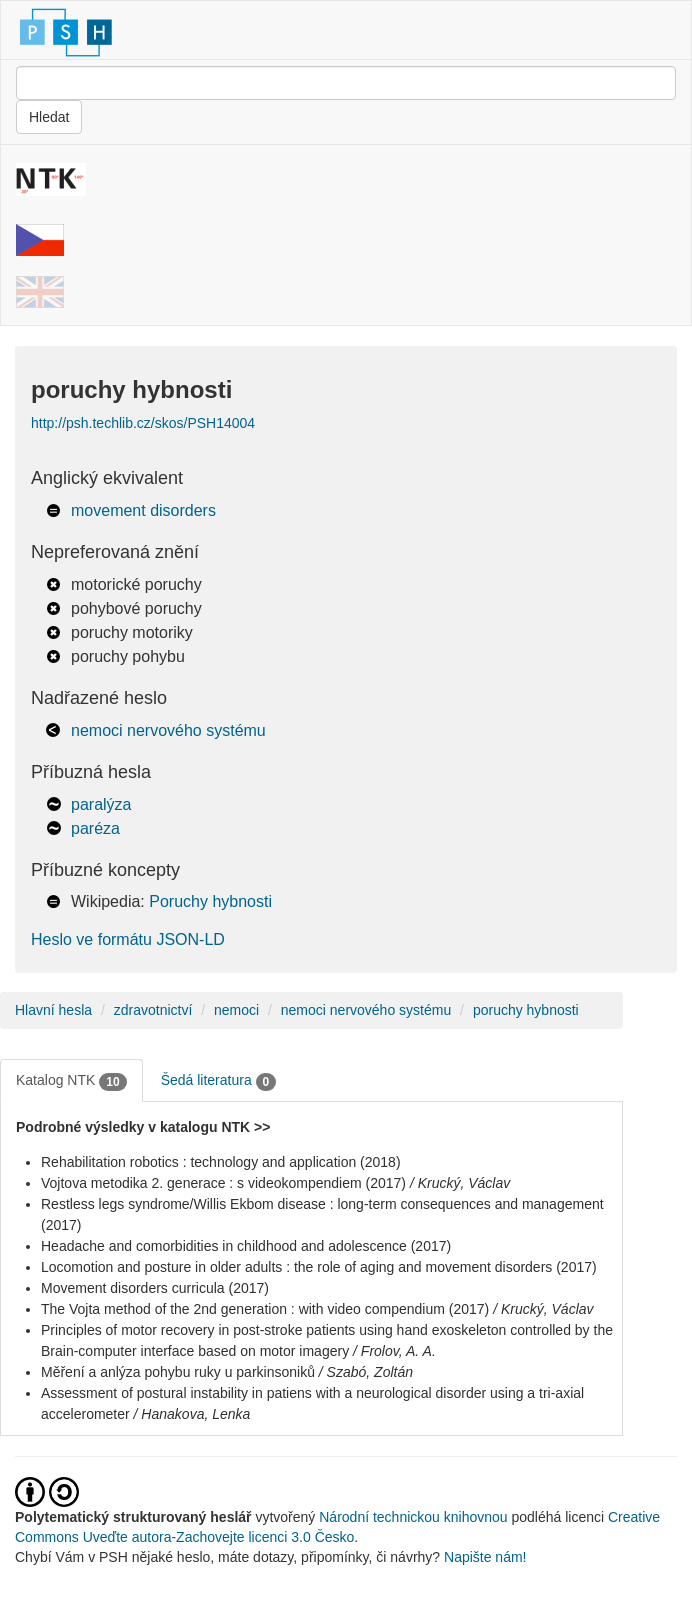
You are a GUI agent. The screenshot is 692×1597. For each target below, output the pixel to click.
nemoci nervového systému (168, 730)
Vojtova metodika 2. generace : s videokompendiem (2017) (223, 1183)
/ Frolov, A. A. (394, 1351)
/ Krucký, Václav (460, 1183)
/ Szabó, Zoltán (366, 1372)
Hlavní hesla (53, 1010)
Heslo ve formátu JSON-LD (128, 939)
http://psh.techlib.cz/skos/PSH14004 (143, 423)
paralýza (101, 804)
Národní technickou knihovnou (413, 1517)
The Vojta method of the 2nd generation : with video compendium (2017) (265, 1309)
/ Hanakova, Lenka (192, 1414)
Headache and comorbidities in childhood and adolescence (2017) (246, 1246)
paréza (95, 828)
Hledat (49, 117)
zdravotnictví (153, 1010)
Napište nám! (485, 1557)
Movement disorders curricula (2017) (155, 1288)
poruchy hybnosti (526, 1010)
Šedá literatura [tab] (219, 1081)
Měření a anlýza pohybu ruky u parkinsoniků (178, 1372)
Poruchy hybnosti (210, 901)
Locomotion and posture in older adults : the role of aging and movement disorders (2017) (319, 1267)
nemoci (236, 1010)
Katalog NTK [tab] (71, 1081)
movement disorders (143, 510)
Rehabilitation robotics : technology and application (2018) (221, 1162)
